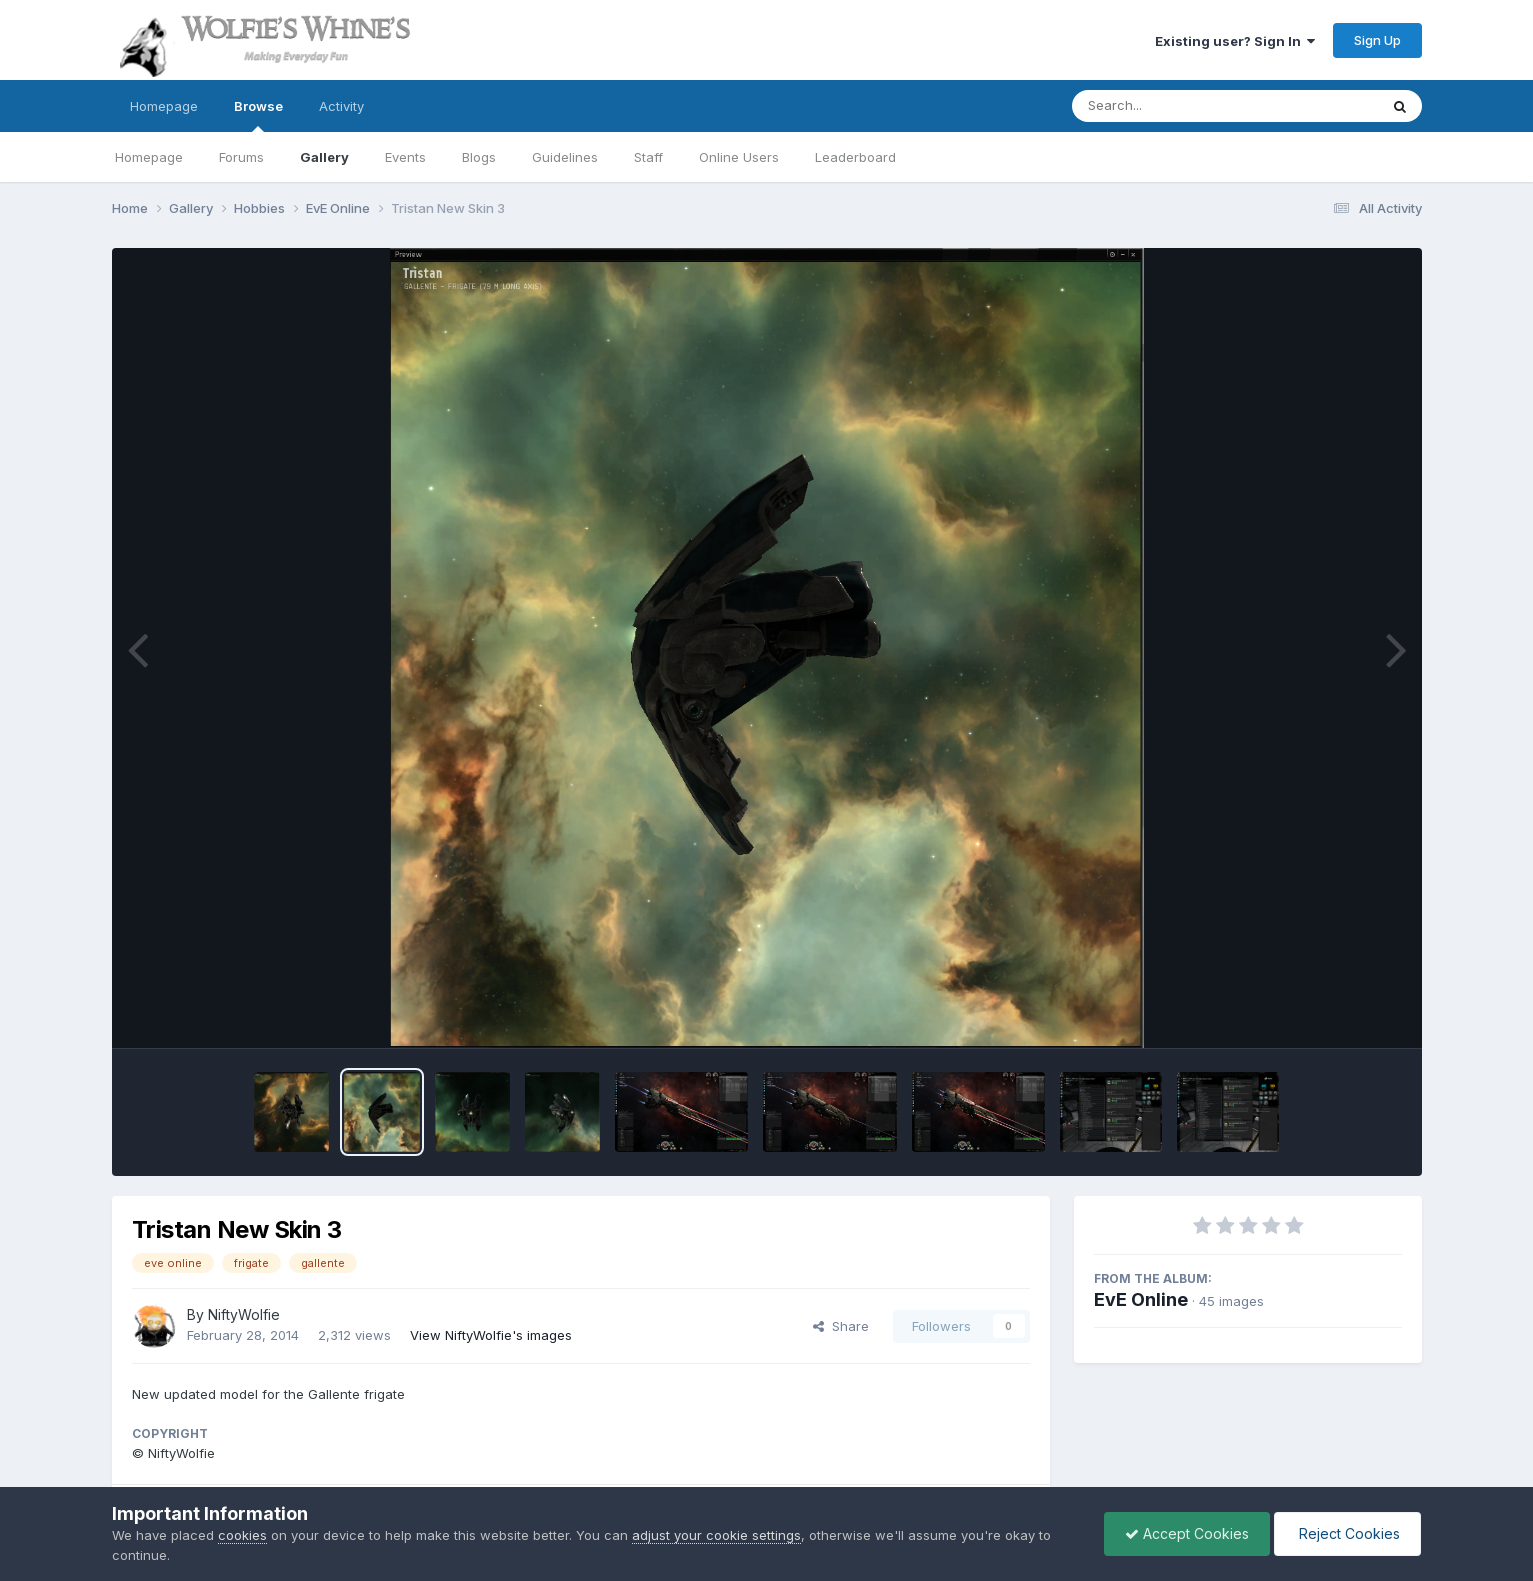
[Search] (1170, 106)
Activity (341, 106)
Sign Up (1377, 40)
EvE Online (1141, 1299)
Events (405, 157)
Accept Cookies (1187, 1533)
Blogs (479, 157)
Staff (648, 157)
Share (841, 1326)
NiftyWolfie (244, 1314)
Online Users (739, 157)
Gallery (324, 157)
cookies (242, 1535)
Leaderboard (855, 157)
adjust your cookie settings (716, 1535)
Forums (241, 157)
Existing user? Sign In (1235, 41)
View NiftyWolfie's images (491, 1335)
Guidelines (565, 157)
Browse (258, 115)
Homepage (164, 106)
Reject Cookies (1347, 1533)
